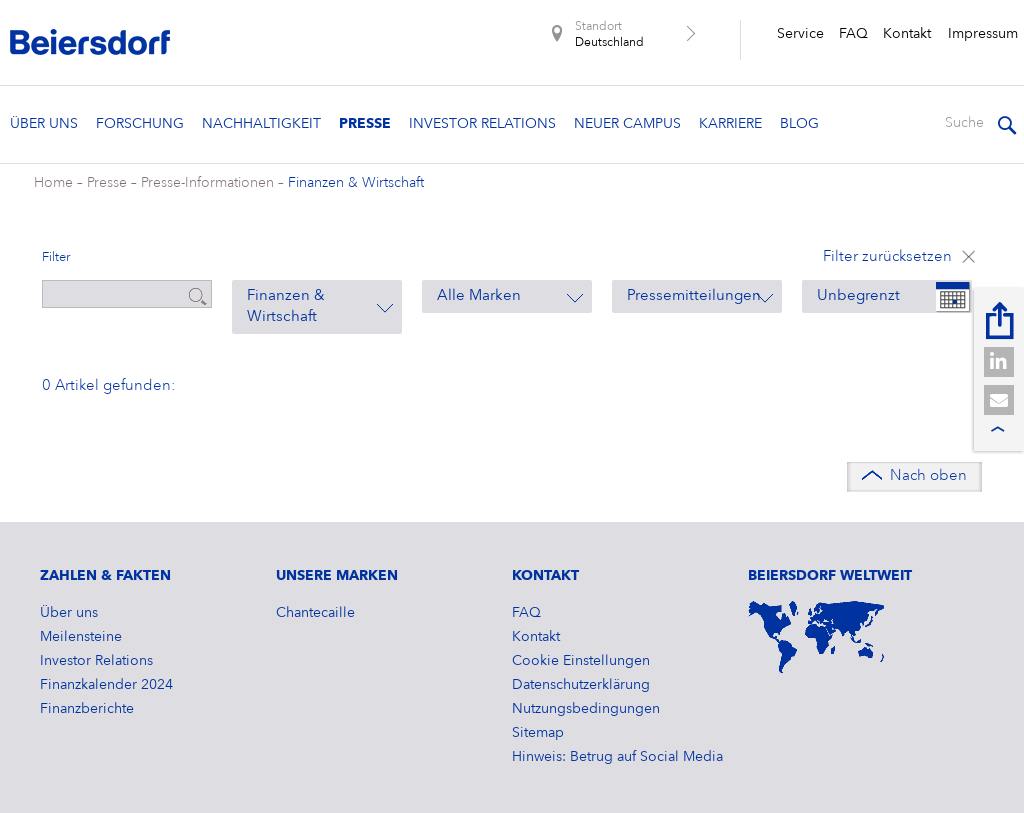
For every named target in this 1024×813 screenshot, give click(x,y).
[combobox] (317, 307)
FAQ (853, 34)
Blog (799, 124)
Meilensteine (81, 637)
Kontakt (907, 34)
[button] (999, 362)
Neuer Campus (627, 124)
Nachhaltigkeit (261, 124)
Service (800, 34)
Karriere (730, 124)
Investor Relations (482, 124)
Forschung (140, 124)
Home (53, 183)
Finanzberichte (87, 709)
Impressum (983, 34)
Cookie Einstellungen (581, 661)
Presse (365, 124)
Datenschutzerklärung (581, 685)
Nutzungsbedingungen (586, 709)
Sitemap (538, 733)
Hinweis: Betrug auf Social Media (617, 757)
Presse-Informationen (207, 183)
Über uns (44, 124)
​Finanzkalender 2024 (106, 685)
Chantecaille (315, 613)
